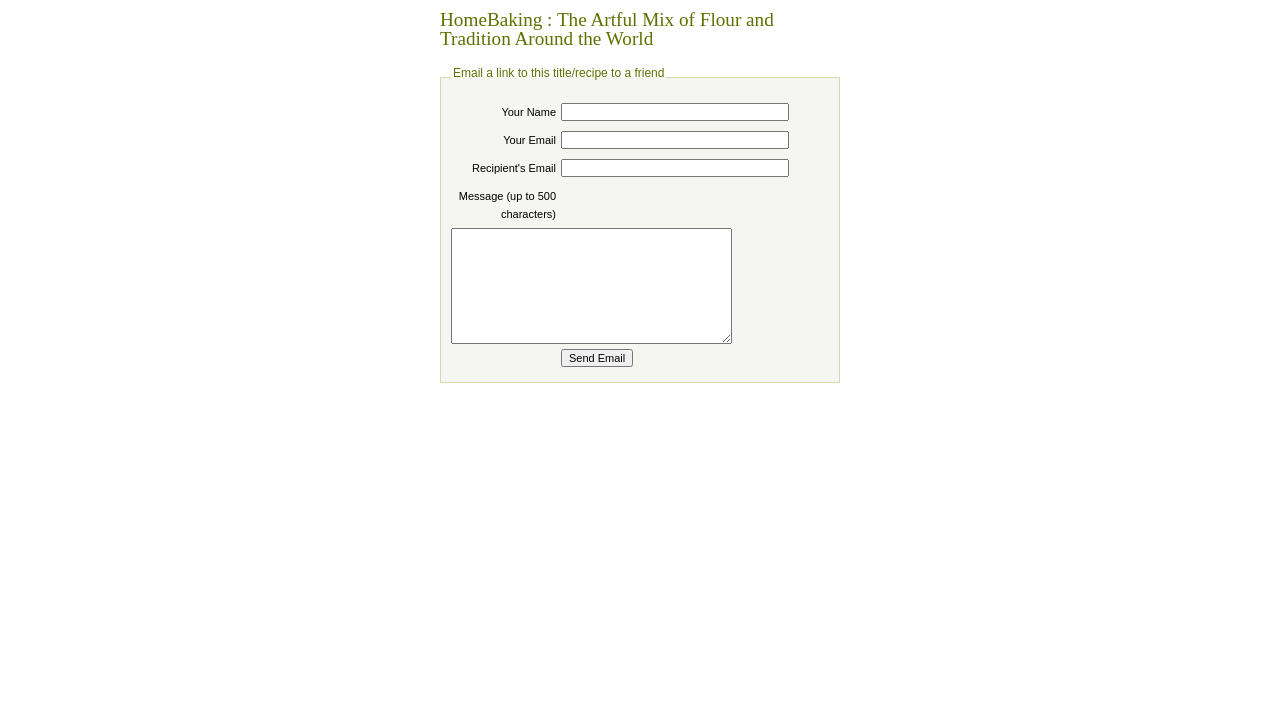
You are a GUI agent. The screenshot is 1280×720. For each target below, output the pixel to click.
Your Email (529, 140)
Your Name (528, 112)
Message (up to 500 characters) (507, 205)
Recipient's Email (514, 168)
